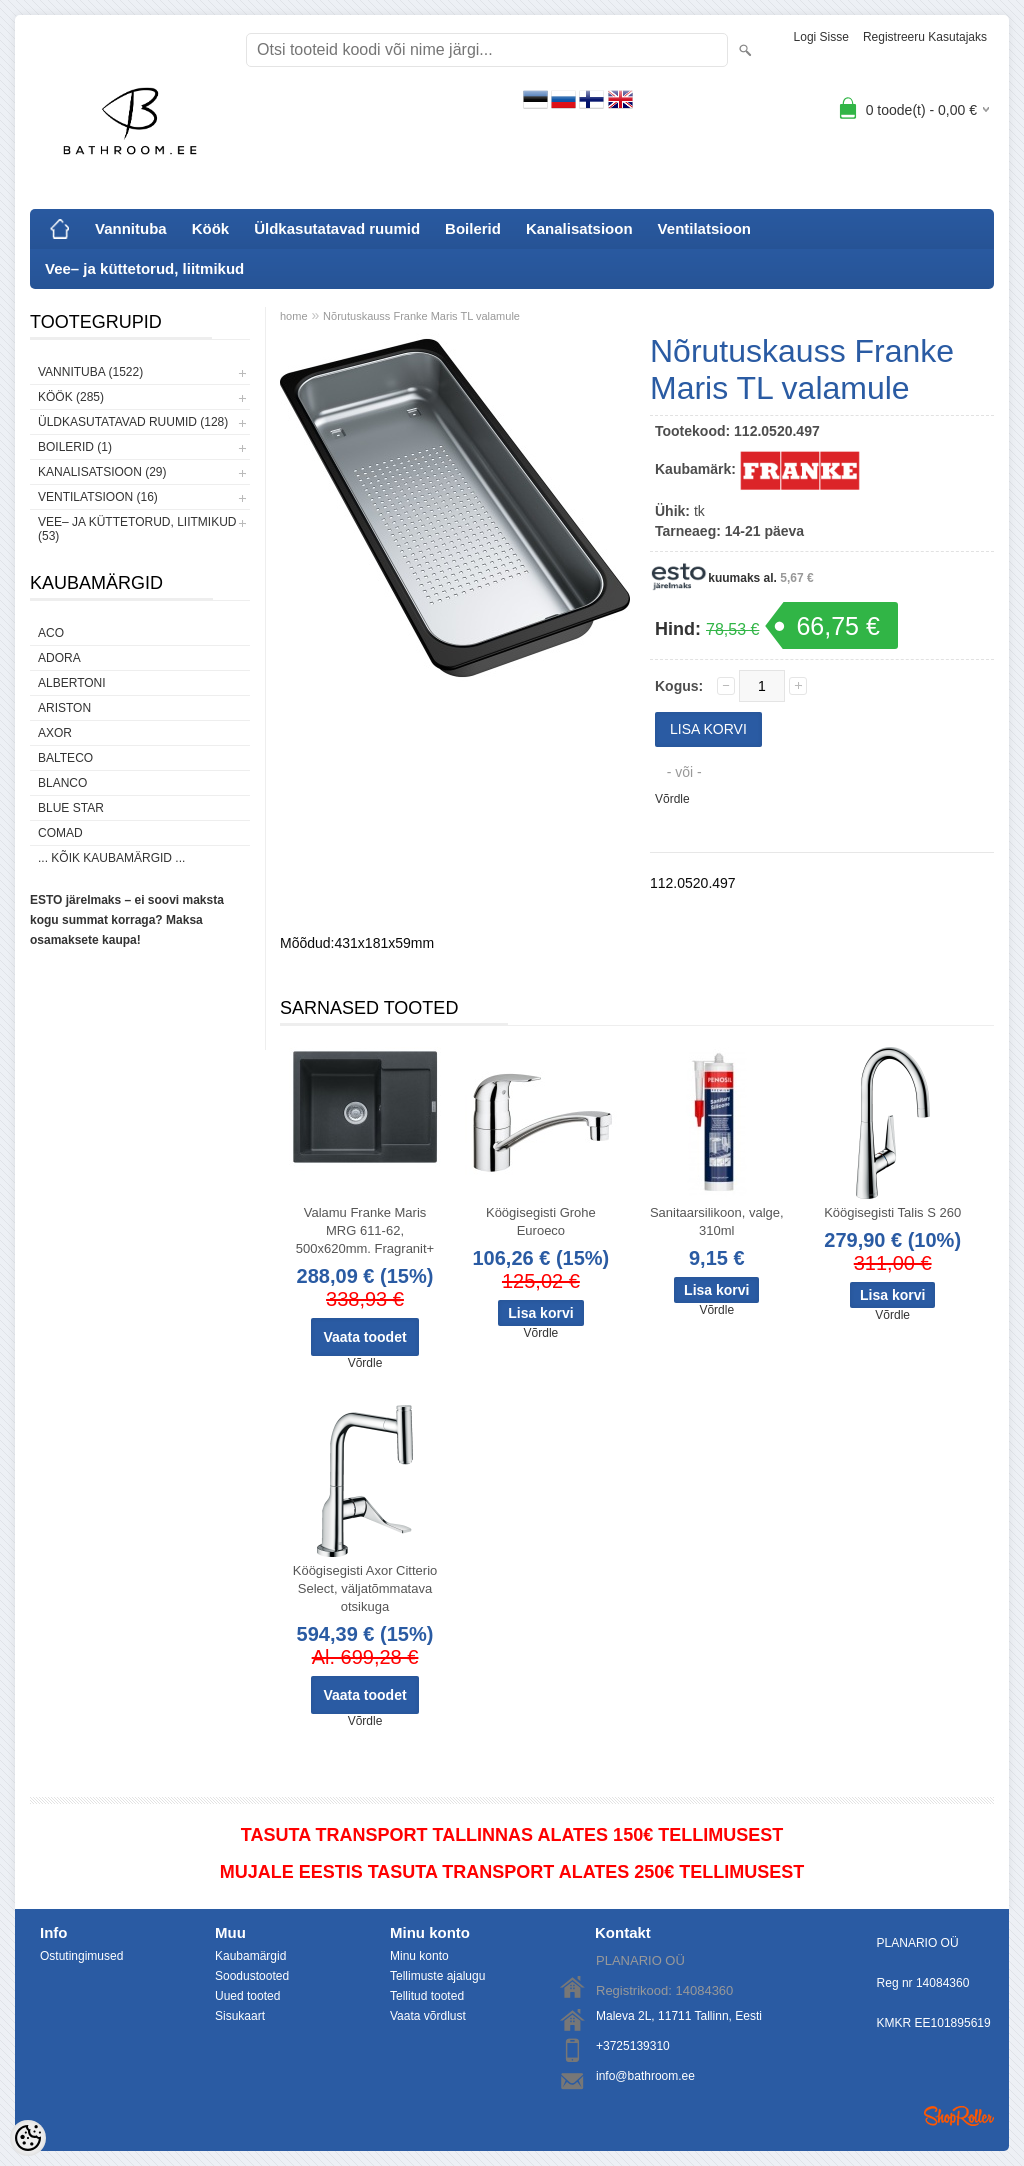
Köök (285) (71, 397)
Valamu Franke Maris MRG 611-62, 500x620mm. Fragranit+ (365, 1230)
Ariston (64, 708)
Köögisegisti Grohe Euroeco (541, 1221)
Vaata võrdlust (428, 2016)
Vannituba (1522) (90, 372)
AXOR (55, 733)
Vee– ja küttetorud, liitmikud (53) (137, 529)
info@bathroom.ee (645, 2076)
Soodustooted (252, 1976)
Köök (211, 228)
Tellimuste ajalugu (437, 1976)
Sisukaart (240, 2016)
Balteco (65, 758)
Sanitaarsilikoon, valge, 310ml (717, 1221)
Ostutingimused (81, 1956)
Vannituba (131, 228)
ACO (51, 633)
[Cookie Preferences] (28, 2138)
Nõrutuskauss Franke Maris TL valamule (421, 316)
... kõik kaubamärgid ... (111, 858)
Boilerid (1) (75, 447)
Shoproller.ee (959, 2116)
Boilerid (473, 228)
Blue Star (71, 808)
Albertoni (72, 683)
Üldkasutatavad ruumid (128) (133, 422)
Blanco (62, 783)
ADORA (59, 658)
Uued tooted (247, 1996)
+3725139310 (633, 2046)
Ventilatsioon (704, 228)
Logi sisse (821, 37)
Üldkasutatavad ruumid (337, 228)
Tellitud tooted (427, 1996)
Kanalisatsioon (579, 228)
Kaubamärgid (250, 1956)
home (294, 316)
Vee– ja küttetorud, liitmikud (144, 268)
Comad (60, 833)
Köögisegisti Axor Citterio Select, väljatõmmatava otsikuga (365, 1588)
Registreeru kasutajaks (925, 37)
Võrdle (672, 799)
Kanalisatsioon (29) (102, 472)
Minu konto (419, 1956)
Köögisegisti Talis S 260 (892, 1212)
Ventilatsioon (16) (98, 497)
